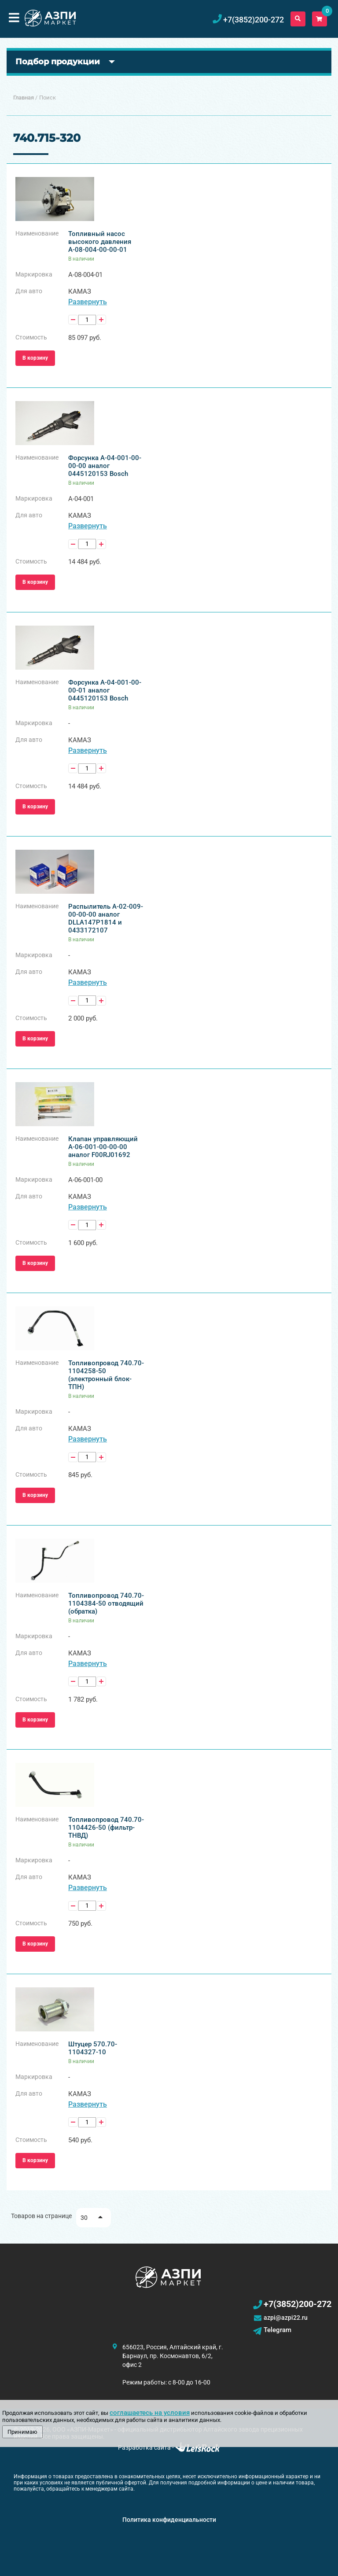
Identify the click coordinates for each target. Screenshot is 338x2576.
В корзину (35, 358)
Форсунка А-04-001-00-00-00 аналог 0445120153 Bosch (104, 466)
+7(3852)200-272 (297, 2304)
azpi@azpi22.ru (286, 2317)
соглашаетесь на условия (150, 2413)
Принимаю (22, 2432)
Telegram (277, 2330)
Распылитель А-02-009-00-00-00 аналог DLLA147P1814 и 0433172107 (105, 918)
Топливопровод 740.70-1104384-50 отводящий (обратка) (106, 1603)
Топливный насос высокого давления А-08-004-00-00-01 (99, 242)
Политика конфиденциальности (169, 2519)
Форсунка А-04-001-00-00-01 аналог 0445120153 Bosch (104, 690)
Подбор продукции (57, 61)
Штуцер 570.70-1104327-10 (92, 2048)
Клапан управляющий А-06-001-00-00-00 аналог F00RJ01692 (103, 1147)
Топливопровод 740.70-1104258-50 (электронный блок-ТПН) (106, 1375)
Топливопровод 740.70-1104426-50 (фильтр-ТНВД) (106, 1827)
